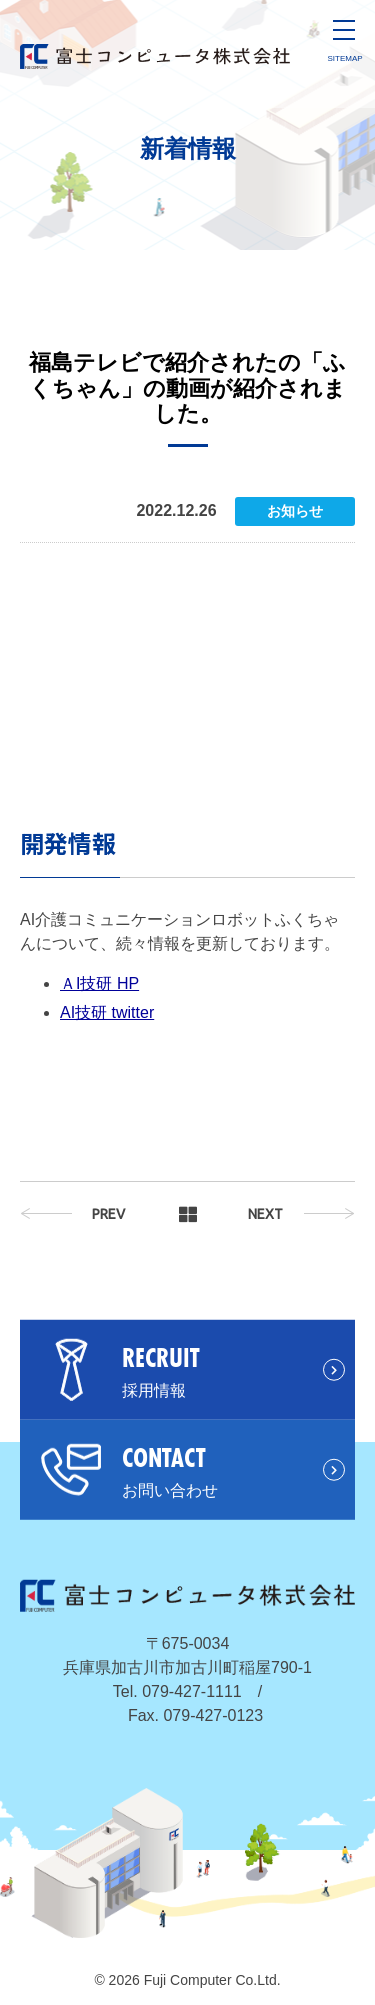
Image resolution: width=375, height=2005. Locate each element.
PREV (108, 1214)
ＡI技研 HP (99, 983)
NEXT (265, 1214)
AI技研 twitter (107, 1012)
